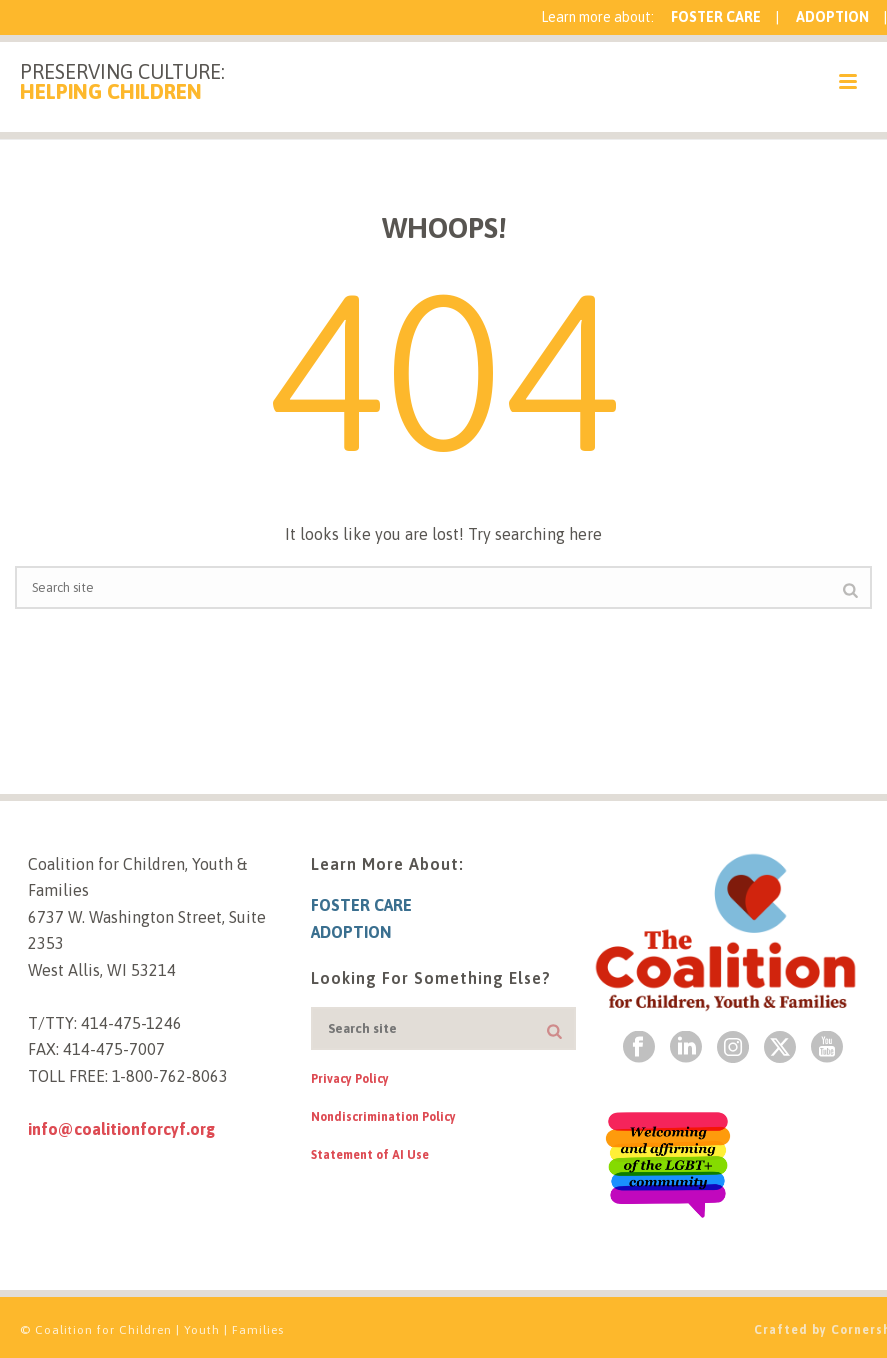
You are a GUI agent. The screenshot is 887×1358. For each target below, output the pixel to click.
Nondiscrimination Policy (383, 1117)
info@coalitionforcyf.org (121, 1129)
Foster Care (716, 17)
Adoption (832, 17)
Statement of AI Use (370, 1155)
